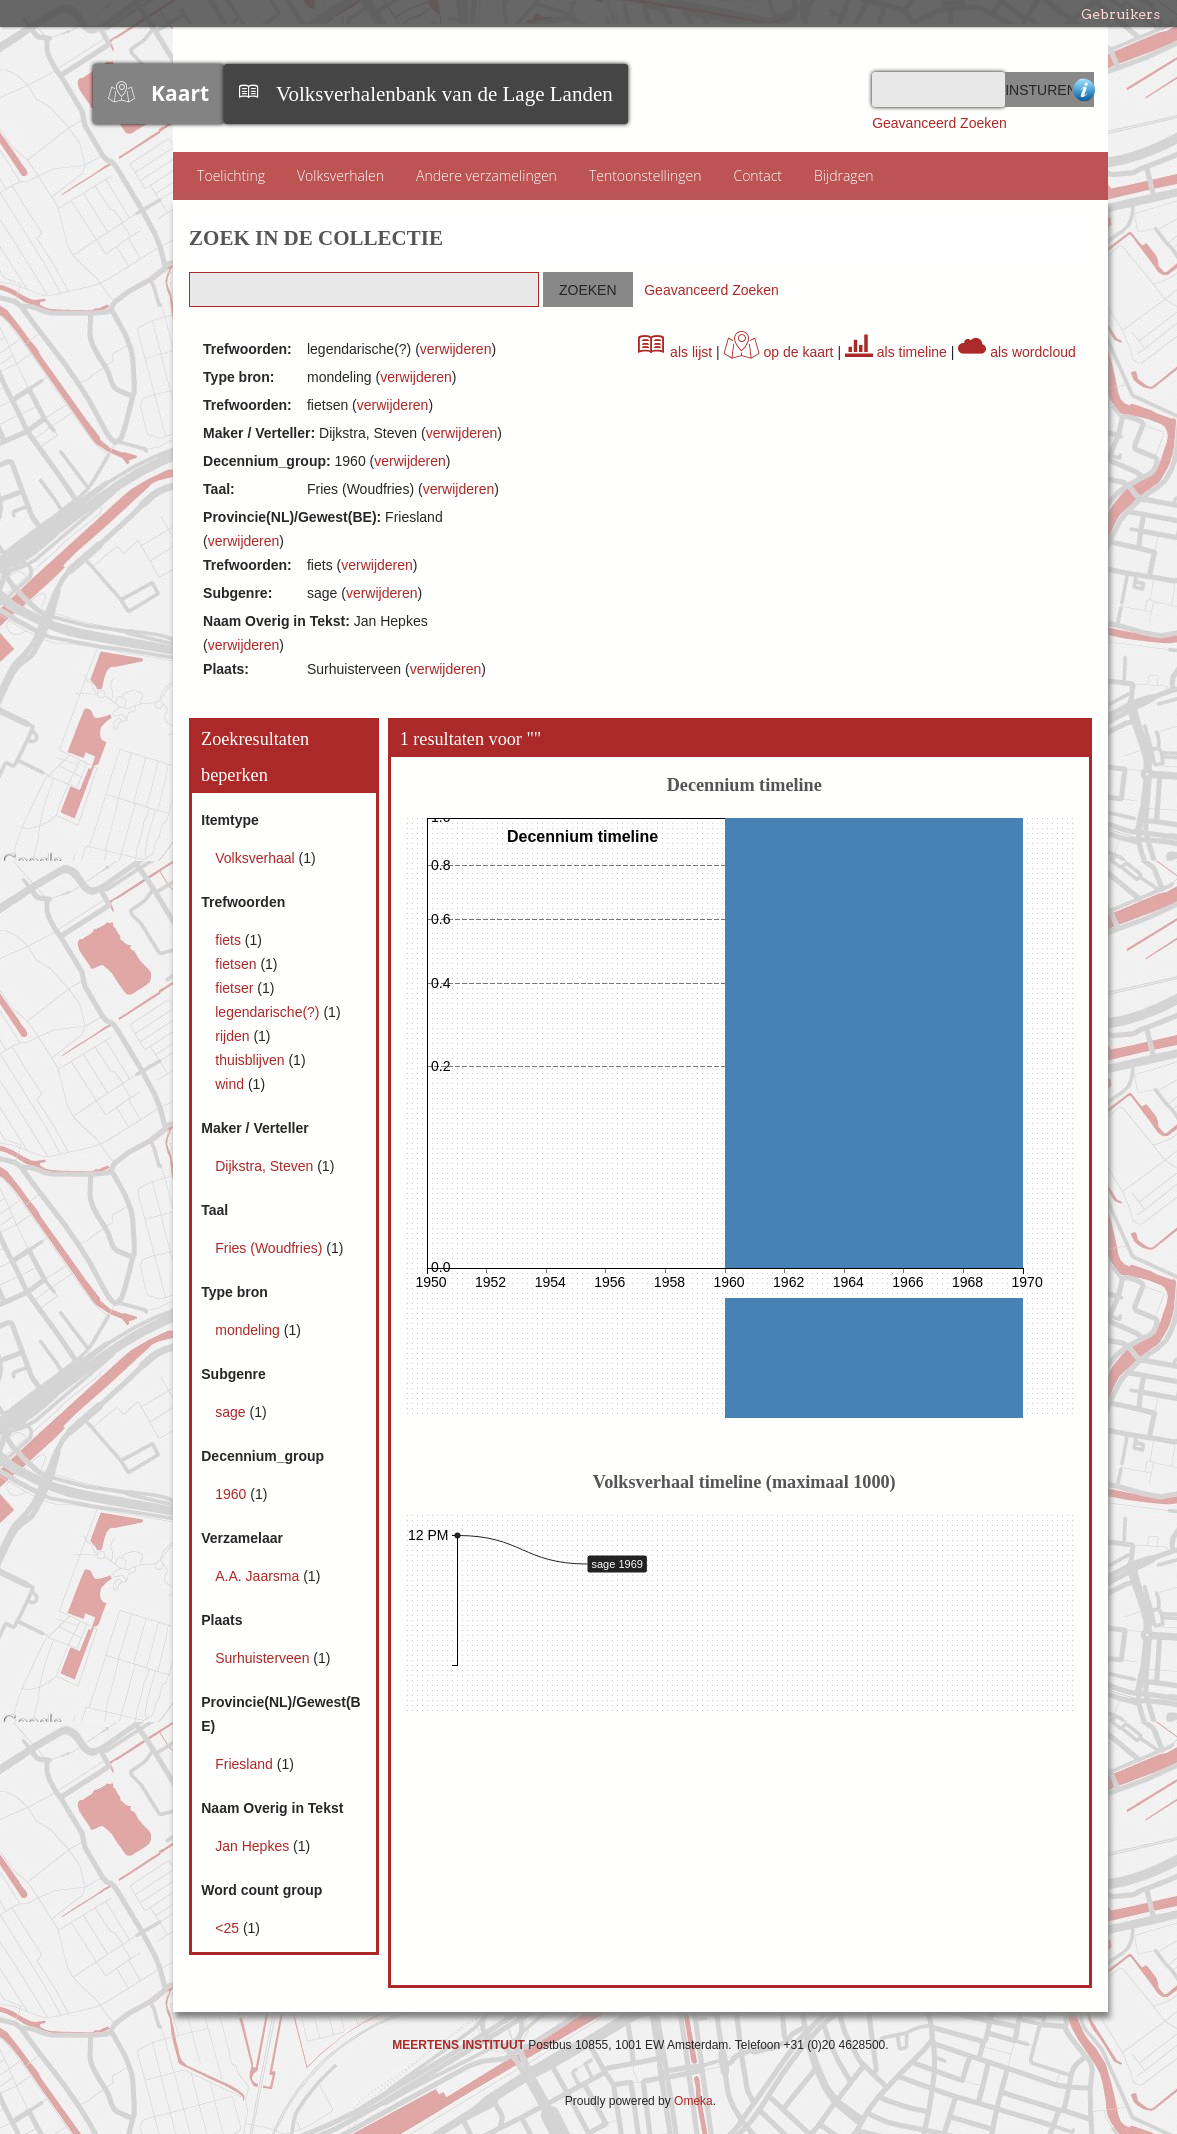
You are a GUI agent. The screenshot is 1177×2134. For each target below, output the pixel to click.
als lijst (675, 352)
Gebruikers (1120, 14)
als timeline (896, 352)
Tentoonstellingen (645, 175)
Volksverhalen (340, 175)
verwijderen (456, 349)
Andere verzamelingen (486, 175)
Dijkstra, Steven (266, 1166)
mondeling (249, 1330)
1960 (232, 1494)
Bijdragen (844, 175)
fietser (236, 988)
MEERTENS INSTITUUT (458, 2045)
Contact (757, 175)
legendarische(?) (269, 1012)
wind (231, 1084)
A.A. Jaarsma (259, 1576)
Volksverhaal (256, 858)
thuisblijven (251, 1060)
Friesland (245, 1764)
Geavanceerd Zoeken (939, 123)
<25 (229, 1928)
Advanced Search (1083, 89)
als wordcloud (1017, 352)
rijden (234, 1036)
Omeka (693, 2101)
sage (232, 1412)
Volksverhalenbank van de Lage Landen (444, 94)
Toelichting (231, 175)
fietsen (237, 964)
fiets (230, 940)
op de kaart (779, 352)
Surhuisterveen (264, 1658)
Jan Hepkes (254, 1846)
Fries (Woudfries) (270, 1248)
